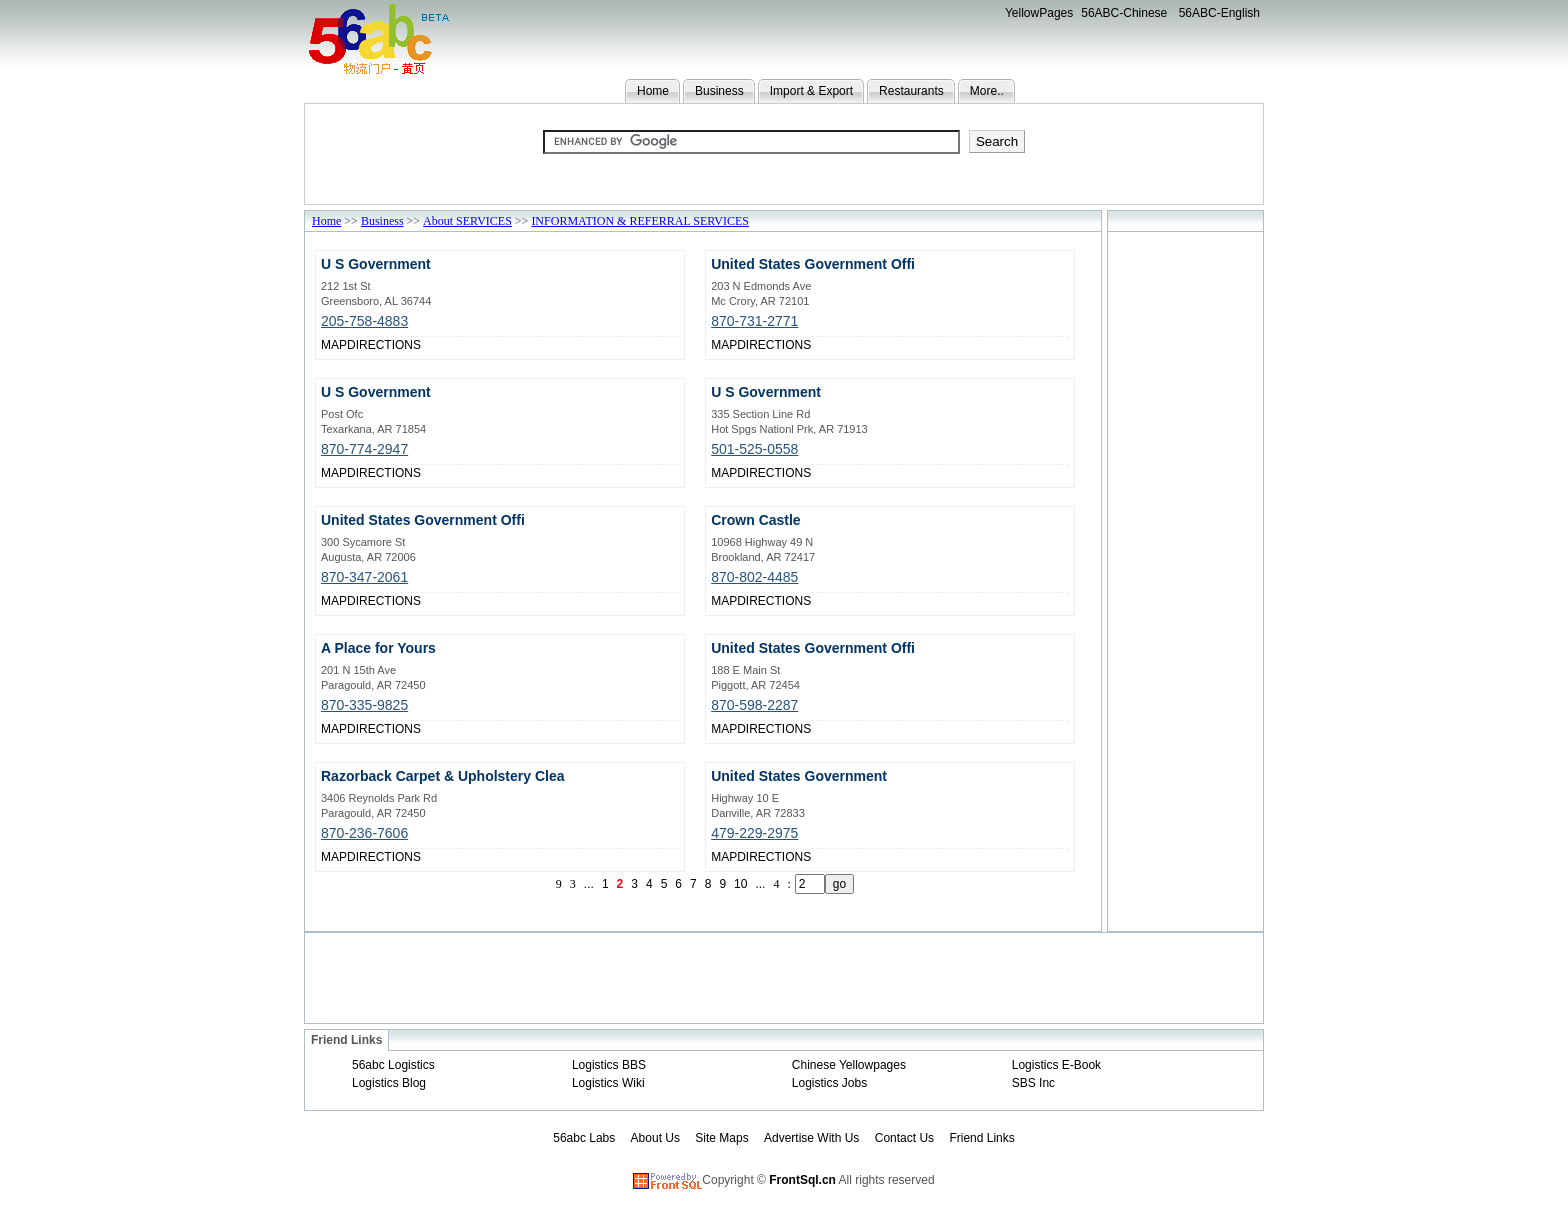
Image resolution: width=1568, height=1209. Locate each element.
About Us (655, 1138)
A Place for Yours (378, 648)
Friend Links (981, 1138)
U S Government (376, 264)
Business (719, 91)
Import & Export (811, 91)
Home (653, 91)
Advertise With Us (811, 1138)
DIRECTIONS (384, 345)
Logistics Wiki (608, 1083)
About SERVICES (467, 221)
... (589, 884)
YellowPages (1039, 13)
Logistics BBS (609, 1065)
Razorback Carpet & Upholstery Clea (443, 776)
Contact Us (904, 1138)
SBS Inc (1033, 1083)
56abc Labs (584, 1138)
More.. (987, 91)
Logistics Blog (389, 1083)
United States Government (799, 776)
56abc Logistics (393, 1065)
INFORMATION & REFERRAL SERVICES (640, 221)
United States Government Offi (813, 264)
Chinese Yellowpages (849, 1065)
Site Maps (721, 1138)
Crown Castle (755, 520)
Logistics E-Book (1056, 1065)
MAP (334, 345)
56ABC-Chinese (1124, 13)
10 (740, 884)
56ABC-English (1219, 13)
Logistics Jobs (829, 1083)
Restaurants (911, 91)
